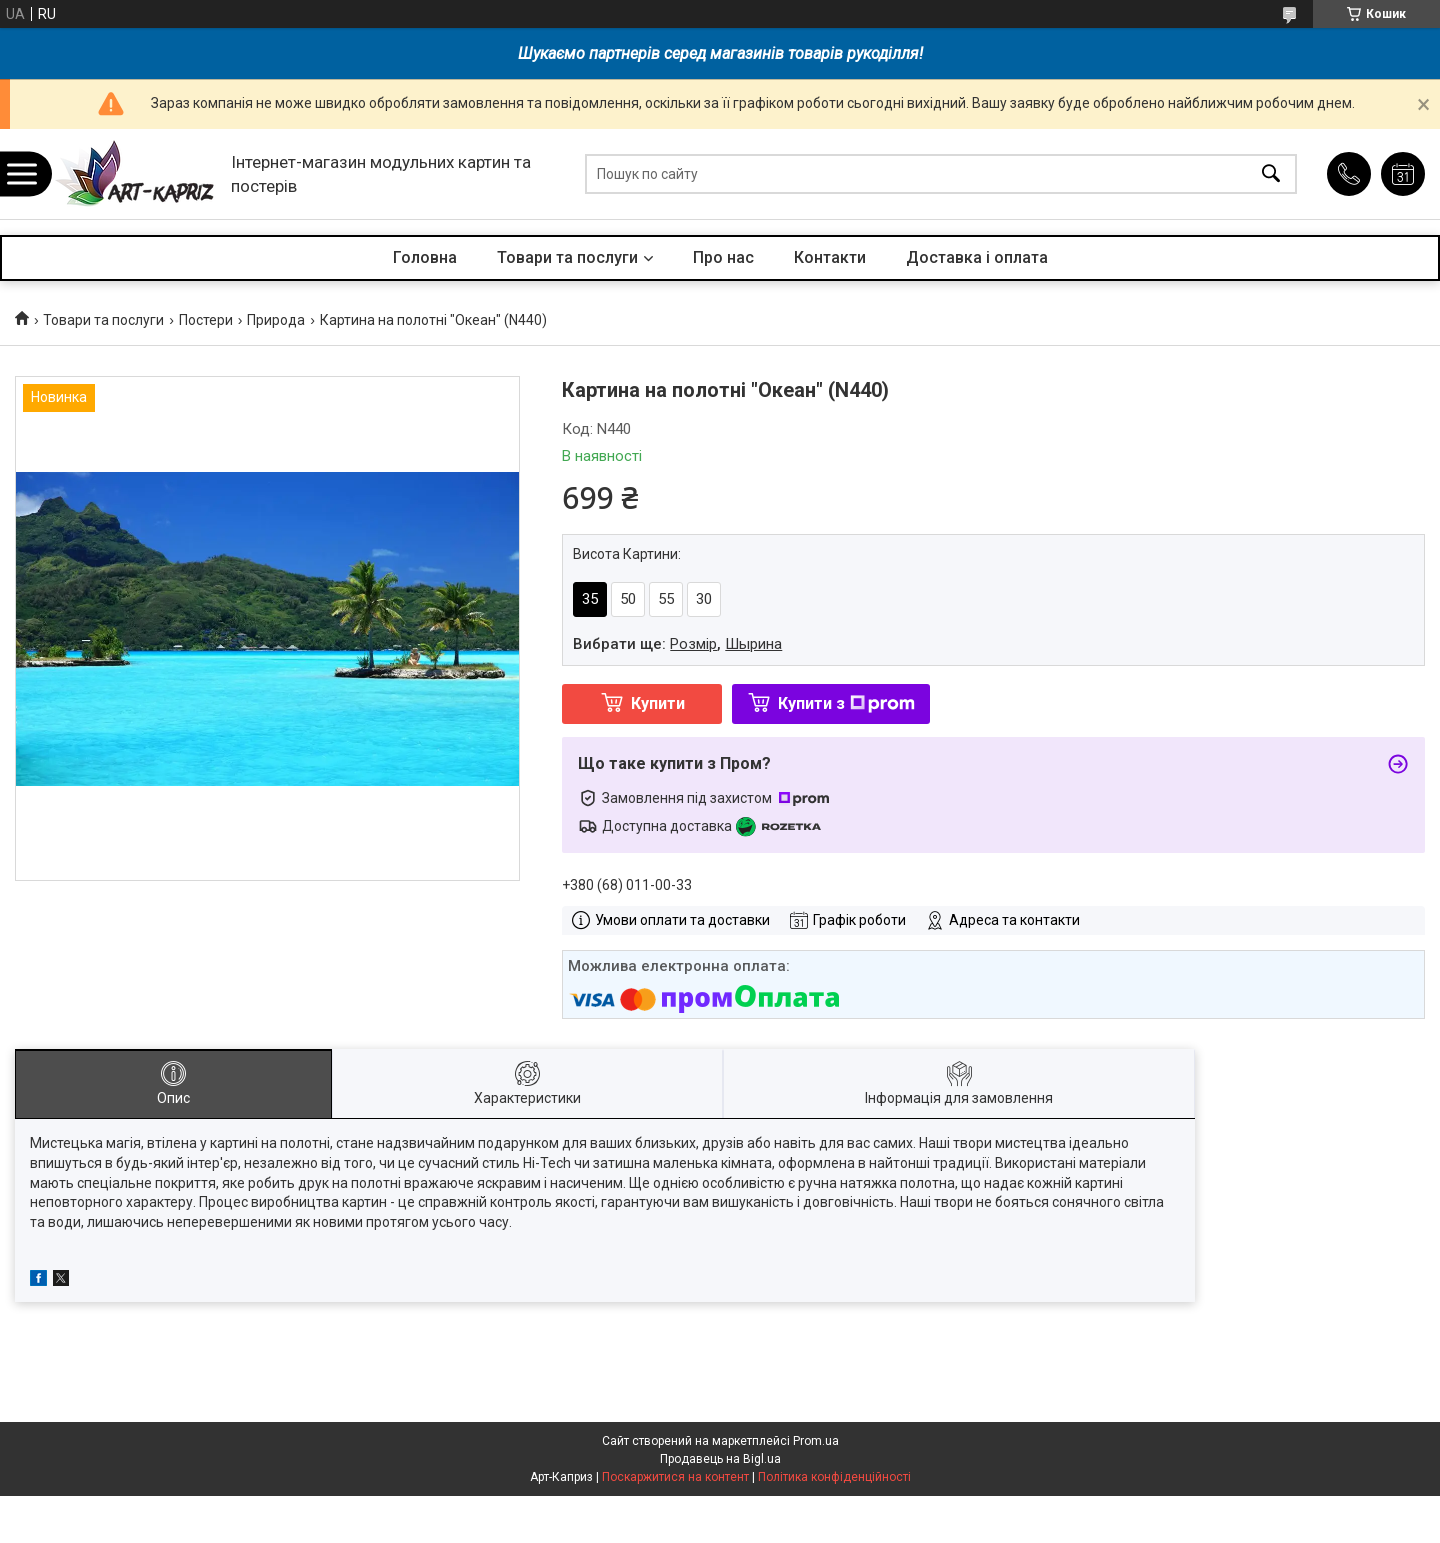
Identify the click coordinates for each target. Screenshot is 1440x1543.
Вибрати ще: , (677, 644)
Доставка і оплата (977, 257)
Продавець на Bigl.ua (720, 1459)
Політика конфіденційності (834, 1477)
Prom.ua (816, 1441)
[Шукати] (1271, 174)
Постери (206, 320)
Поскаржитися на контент (675, 1477)
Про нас (723, 257)
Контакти (830, 257)
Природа (276, 320)
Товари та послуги (567, 257)
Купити (658, 703)
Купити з (846, 703)
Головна (425, 257)
